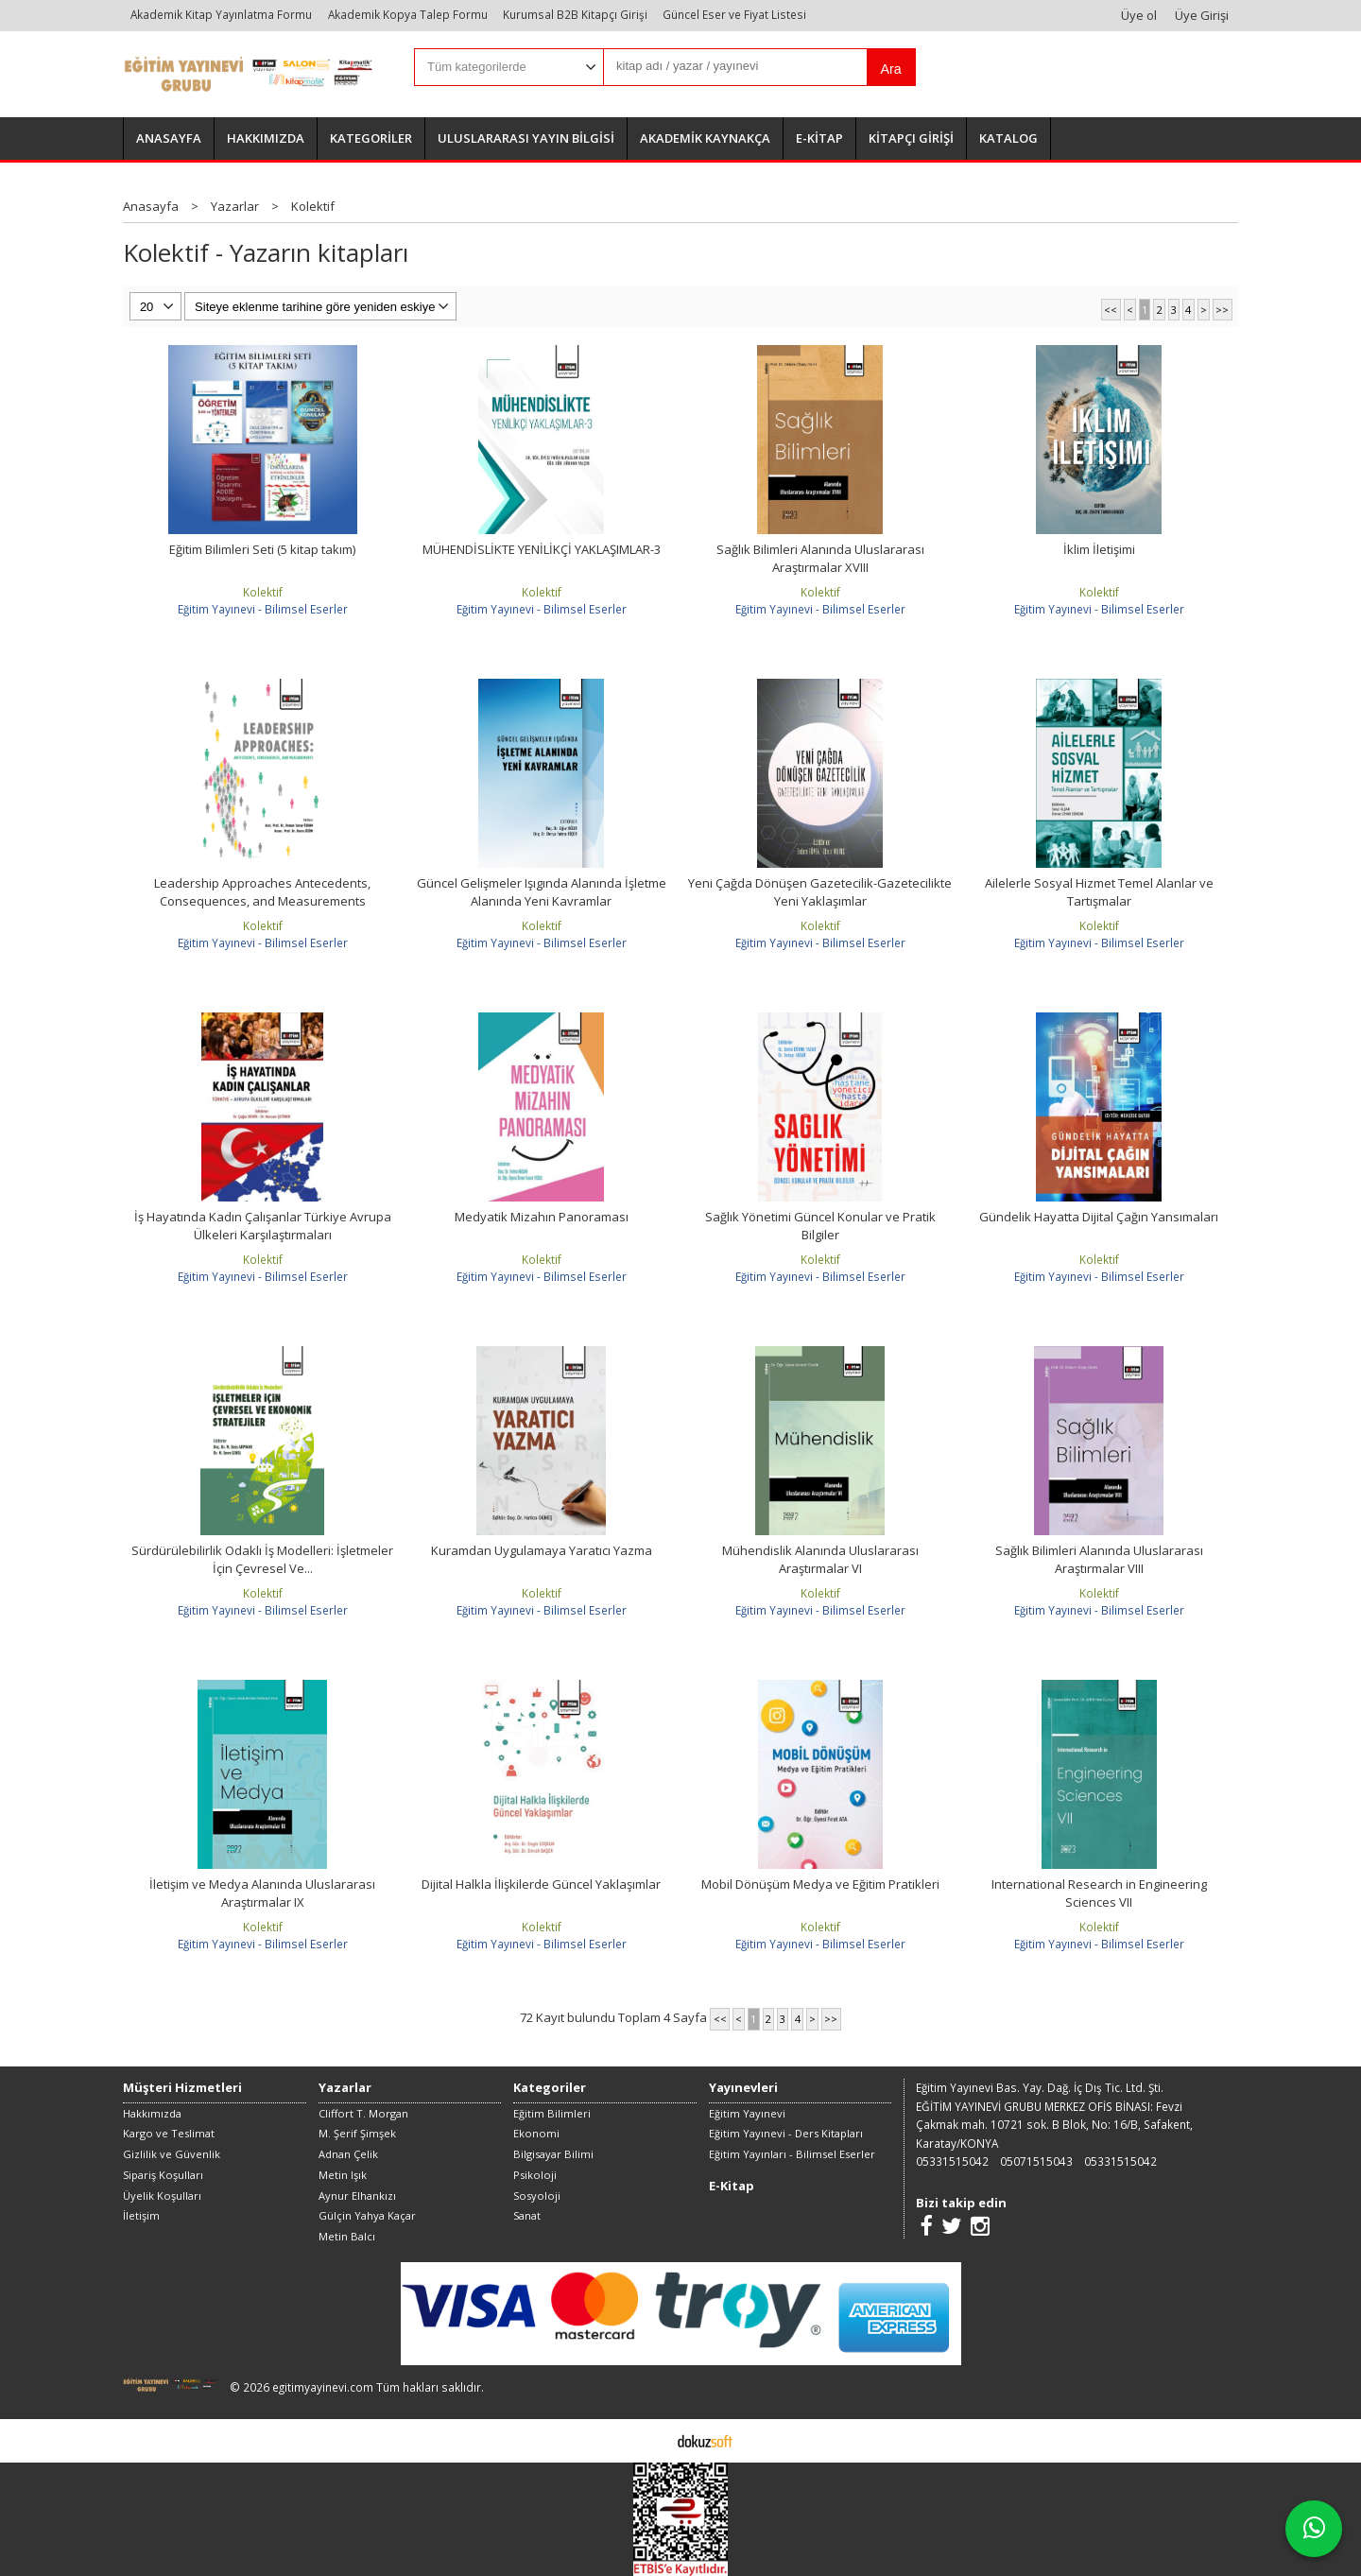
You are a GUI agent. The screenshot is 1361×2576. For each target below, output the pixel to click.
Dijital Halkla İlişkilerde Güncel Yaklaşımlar (541, 1884)
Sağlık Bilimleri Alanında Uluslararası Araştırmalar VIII (1099, 1560)
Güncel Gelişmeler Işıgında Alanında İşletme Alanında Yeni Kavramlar (541, 892)
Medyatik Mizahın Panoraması (542, 1216)
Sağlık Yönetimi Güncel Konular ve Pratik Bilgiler (820, 1226)
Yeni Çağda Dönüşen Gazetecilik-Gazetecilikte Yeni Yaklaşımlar (820, 892)
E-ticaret (651, 2439)
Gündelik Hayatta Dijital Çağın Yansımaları (1098, 1216)
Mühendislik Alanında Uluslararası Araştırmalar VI (820, 1560)
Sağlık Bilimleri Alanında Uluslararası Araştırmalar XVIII (820, 559)
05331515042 (952, 2161)
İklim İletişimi (1099, 549)
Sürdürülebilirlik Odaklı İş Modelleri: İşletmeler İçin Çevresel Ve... (262, 1560)
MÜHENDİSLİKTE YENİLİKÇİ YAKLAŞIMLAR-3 (541, 549)
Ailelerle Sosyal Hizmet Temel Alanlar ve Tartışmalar (1099, 892)
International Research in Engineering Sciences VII (1099, 1893)
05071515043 (1036, 2161)
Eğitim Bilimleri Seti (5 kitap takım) (262, 549)
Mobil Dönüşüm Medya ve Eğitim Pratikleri (820, 1884)
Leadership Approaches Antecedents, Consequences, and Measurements (262, 892)
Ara (890, 69)
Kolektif (263, 591)
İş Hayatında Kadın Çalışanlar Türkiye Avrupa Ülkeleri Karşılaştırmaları (262, 1226)
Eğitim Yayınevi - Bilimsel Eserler (263, 608)
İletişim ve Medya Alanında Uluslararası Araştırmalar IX (262, 1893)
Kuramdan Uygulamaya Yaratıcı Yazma (541, 1550)
